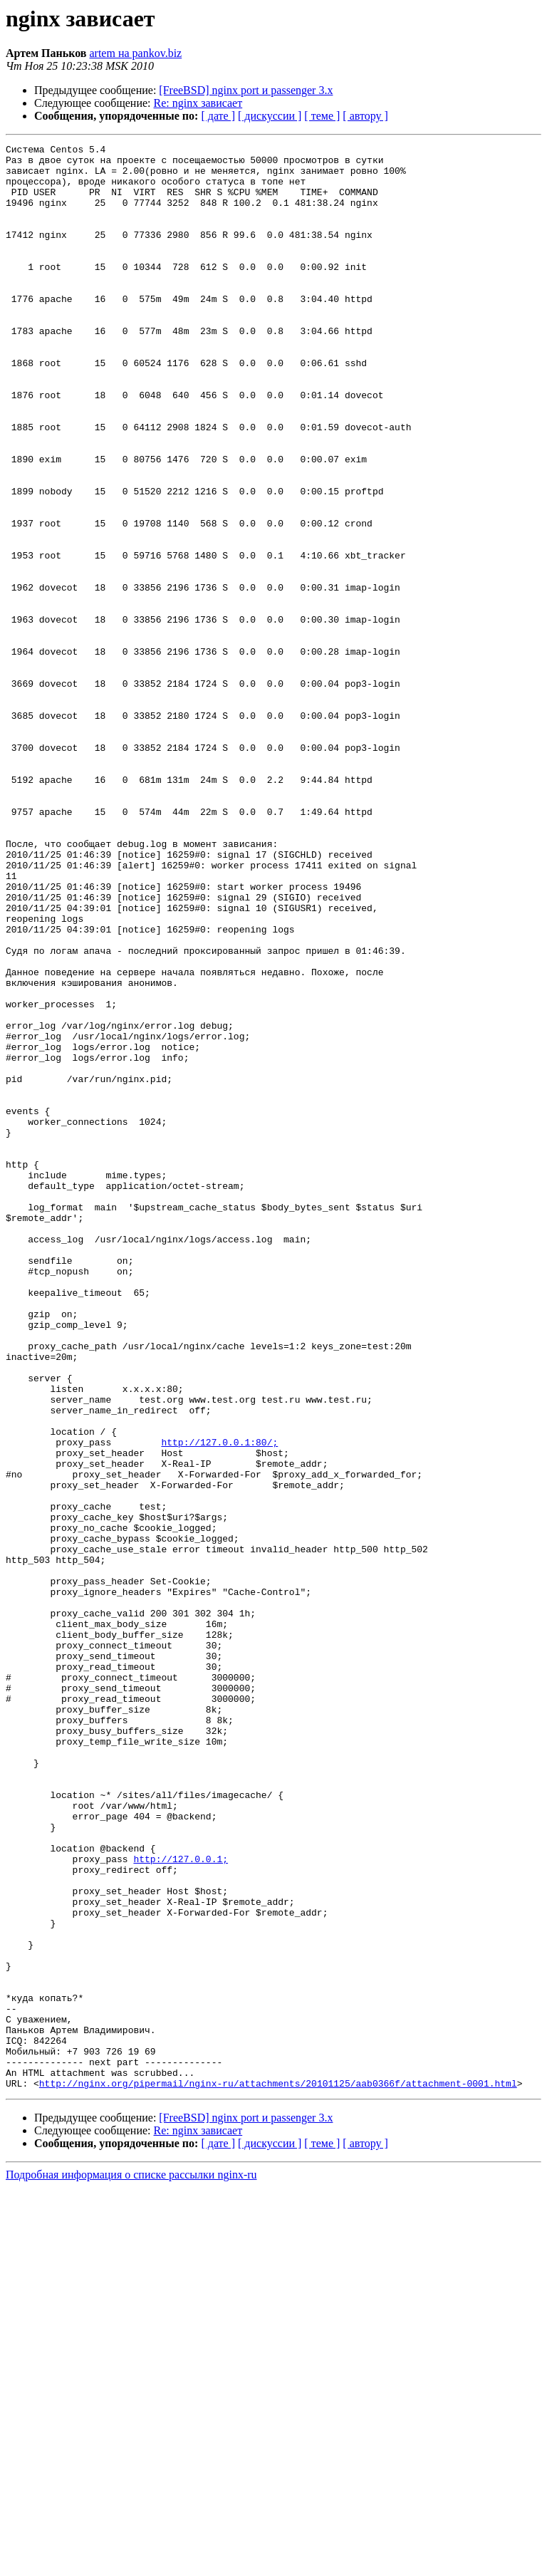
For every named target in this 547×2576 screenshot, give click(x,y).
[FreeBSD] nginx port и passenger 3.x (246, 90)
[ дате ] (218, 116)
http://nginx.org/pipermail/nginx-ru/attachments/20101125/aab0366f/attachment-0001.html (278, 2472)
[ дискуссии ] (269, 116)
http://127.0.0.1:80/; (219, 1702)
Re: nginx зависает (198, 103)
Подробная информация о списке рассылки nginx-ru (131, 2563)
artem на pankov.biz (135, 53)
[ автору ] (365, 116)
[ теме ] (322, 116)
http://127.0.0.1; (180, 2202)
